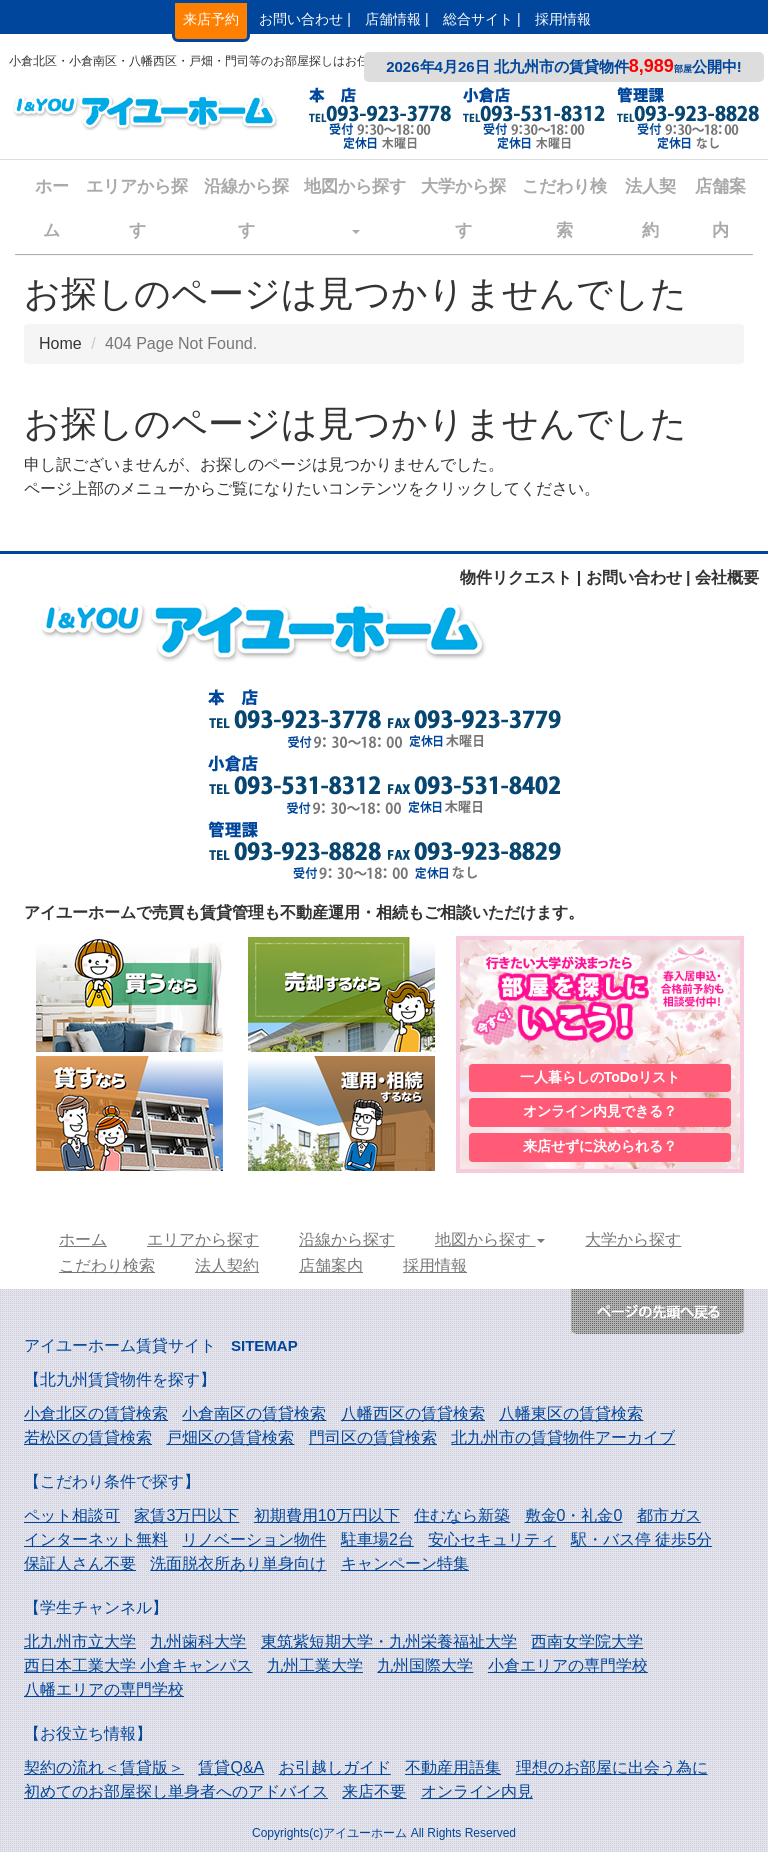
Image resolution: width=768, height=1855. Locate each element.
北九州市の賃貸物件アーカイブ (563, 1440)
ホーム (52, 208)
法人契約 (650, 208)
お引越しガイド (335, 1770)
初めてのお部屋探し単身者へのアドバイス (176, 1794)
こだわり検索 (564, 208)
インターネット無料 (96, 1542)
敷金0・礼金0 (574, 1518)
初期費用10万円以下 (327, 1518)
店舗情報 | (397, 19)
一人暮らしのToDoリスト (600, 1077)
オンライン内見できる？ (600, 1113)
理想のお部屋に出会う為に (612, 1770)
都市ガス (669, 1518)
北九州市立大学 (80, 1644)
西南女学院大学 (587, 1644)
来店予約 (211, 19)
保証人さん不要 (80, 1566)
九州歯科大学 (198, 1644)
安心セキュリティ (492, 1542)
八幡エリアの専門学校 (104, 1692)
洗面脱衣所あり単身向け (238, 1566)
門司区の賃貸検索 (373, 1440)
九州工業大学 (315, 1668)
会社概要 (727, 577)
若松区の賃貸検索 (88, 1440)
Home (60, 343)
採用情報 (563, 19)
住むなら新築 (462, 1518)
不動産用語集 (453, 1770)
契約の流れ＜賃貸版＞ (104, 1770)
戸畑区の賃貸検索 (230, 1440)
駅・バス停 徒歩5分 (641, 1542)
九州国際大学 (425, 1668)
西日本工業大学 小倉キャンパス (138, 1668)
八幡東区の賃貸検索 (571, 1416)
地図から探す (355, 205)
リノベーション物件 (254, 1542)
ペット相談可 (72, 1518)
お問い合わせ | (305, 19)
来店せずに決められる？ (600, 1149)
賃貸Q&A (231, 1770)
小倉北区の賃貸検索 (96, 1416)
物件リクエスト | (520, 577)
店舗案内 (720, 208)
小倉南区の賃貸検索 (254, 1416)
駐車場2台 (377, 1542)
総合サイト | (482, 19)
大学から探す (463, 208)
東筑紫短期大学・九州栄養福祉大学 (389, 1644)
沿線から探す (246, 208)
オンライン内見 (477, 1794)
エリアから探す (137, 208)
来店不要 (374, 1794)
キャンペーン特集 (405, 1566)
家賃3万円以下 (186, 1518)
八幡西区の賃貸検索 (413, 1416)
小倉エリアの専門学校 (568, 1668)
